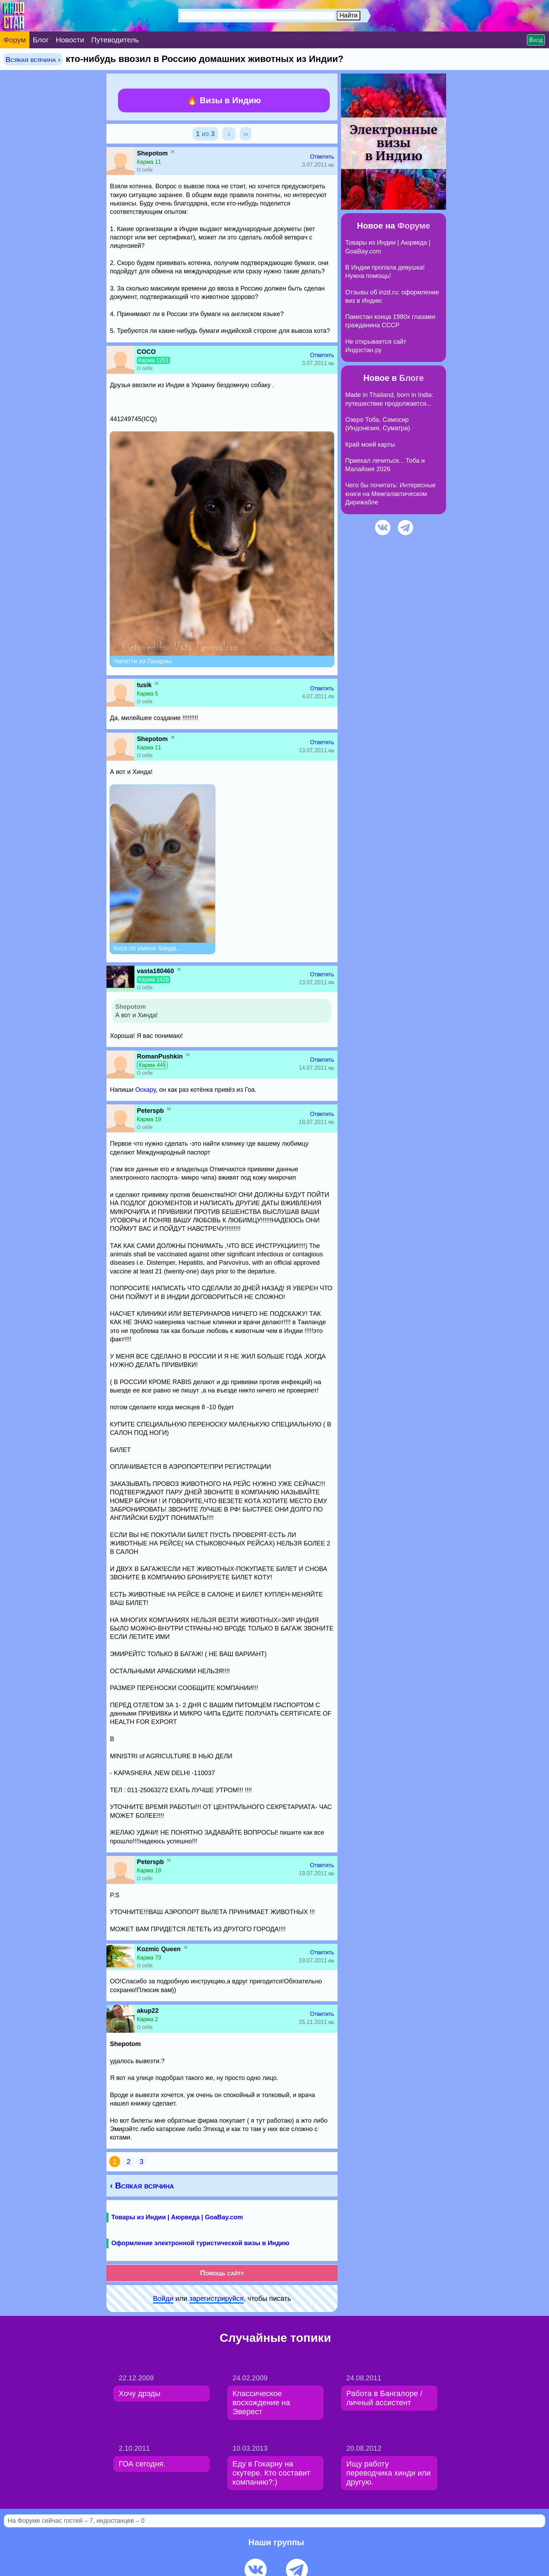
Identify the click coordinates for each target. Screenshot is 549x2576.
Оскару (145, 1089)
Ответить (322, 157)
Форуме (413, 225)
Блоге (411, 378)
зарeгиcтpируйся (216, 2298)
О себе (145, 170)
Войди (163, 2298)
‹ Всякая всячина (142, 2185)
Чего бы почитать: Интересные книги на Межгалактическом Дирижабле (390, 494)
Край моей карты (370, 444)
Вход (536, 39)
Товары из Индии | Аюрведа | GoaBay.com (177, 2217)
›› (245, 134)
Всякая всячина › (33, 59)
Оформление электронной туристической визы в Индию (200, 2243)
